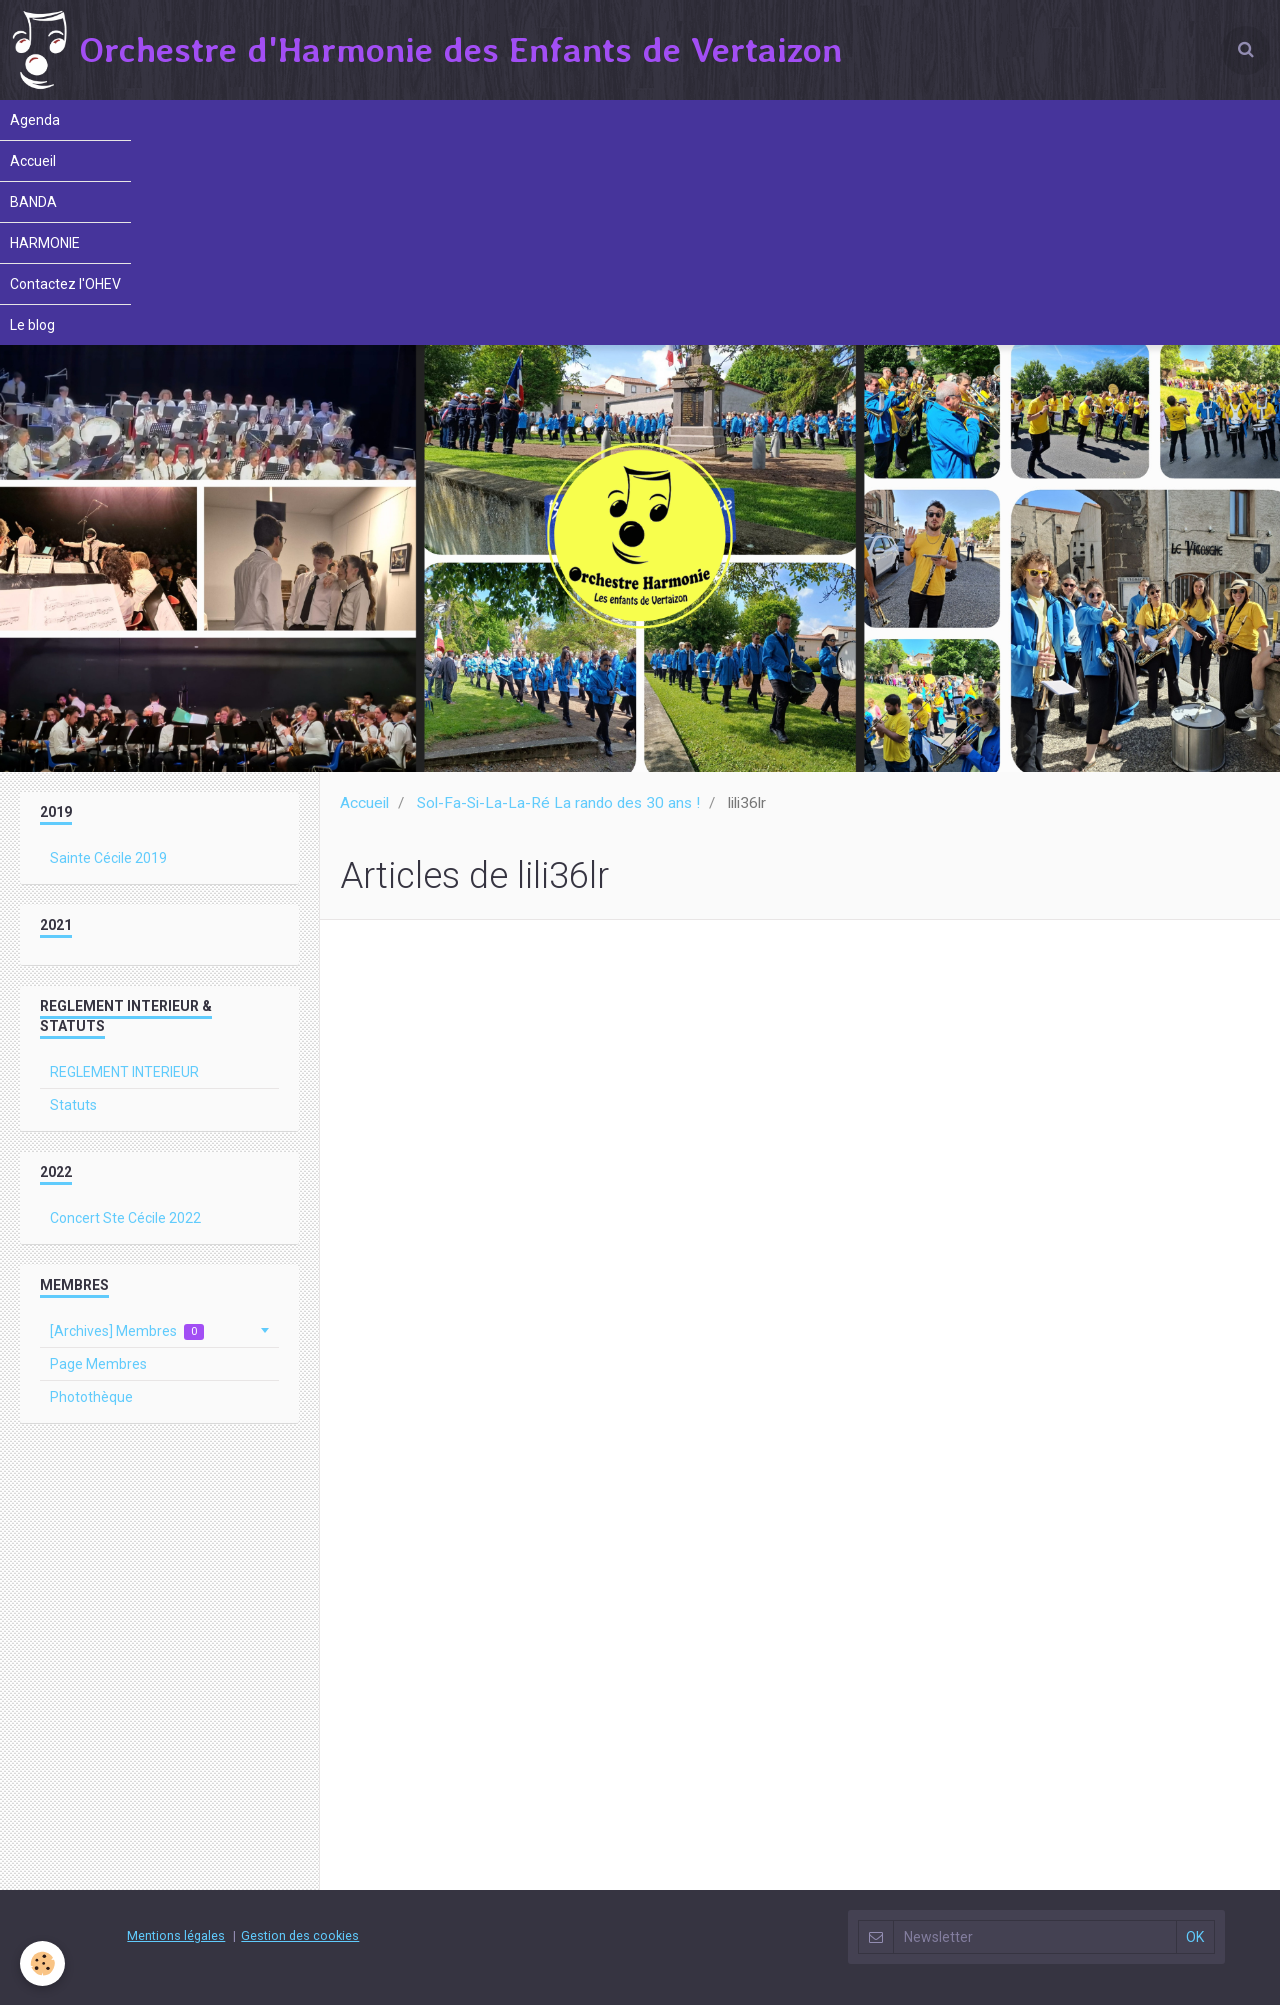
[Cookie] (42, 1963)
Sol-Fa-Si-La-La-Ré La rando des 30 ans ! (558, 803)
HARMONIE (45, 243)
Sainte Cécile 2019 (108, 858)
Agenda (35, 120)
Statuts (73, 1105)
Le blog (32, 325)
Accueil (33, 161)
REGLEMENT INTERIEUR (124, 1072)
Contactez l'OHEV (65, 284)
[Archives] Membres (127, 1331)
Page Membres (98, 1364)
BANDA (33, 202)
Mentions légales (176, 1935)
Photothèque (91, 1397)
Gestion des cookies (300, 1935)
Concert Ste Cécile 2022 (125, 1218)
